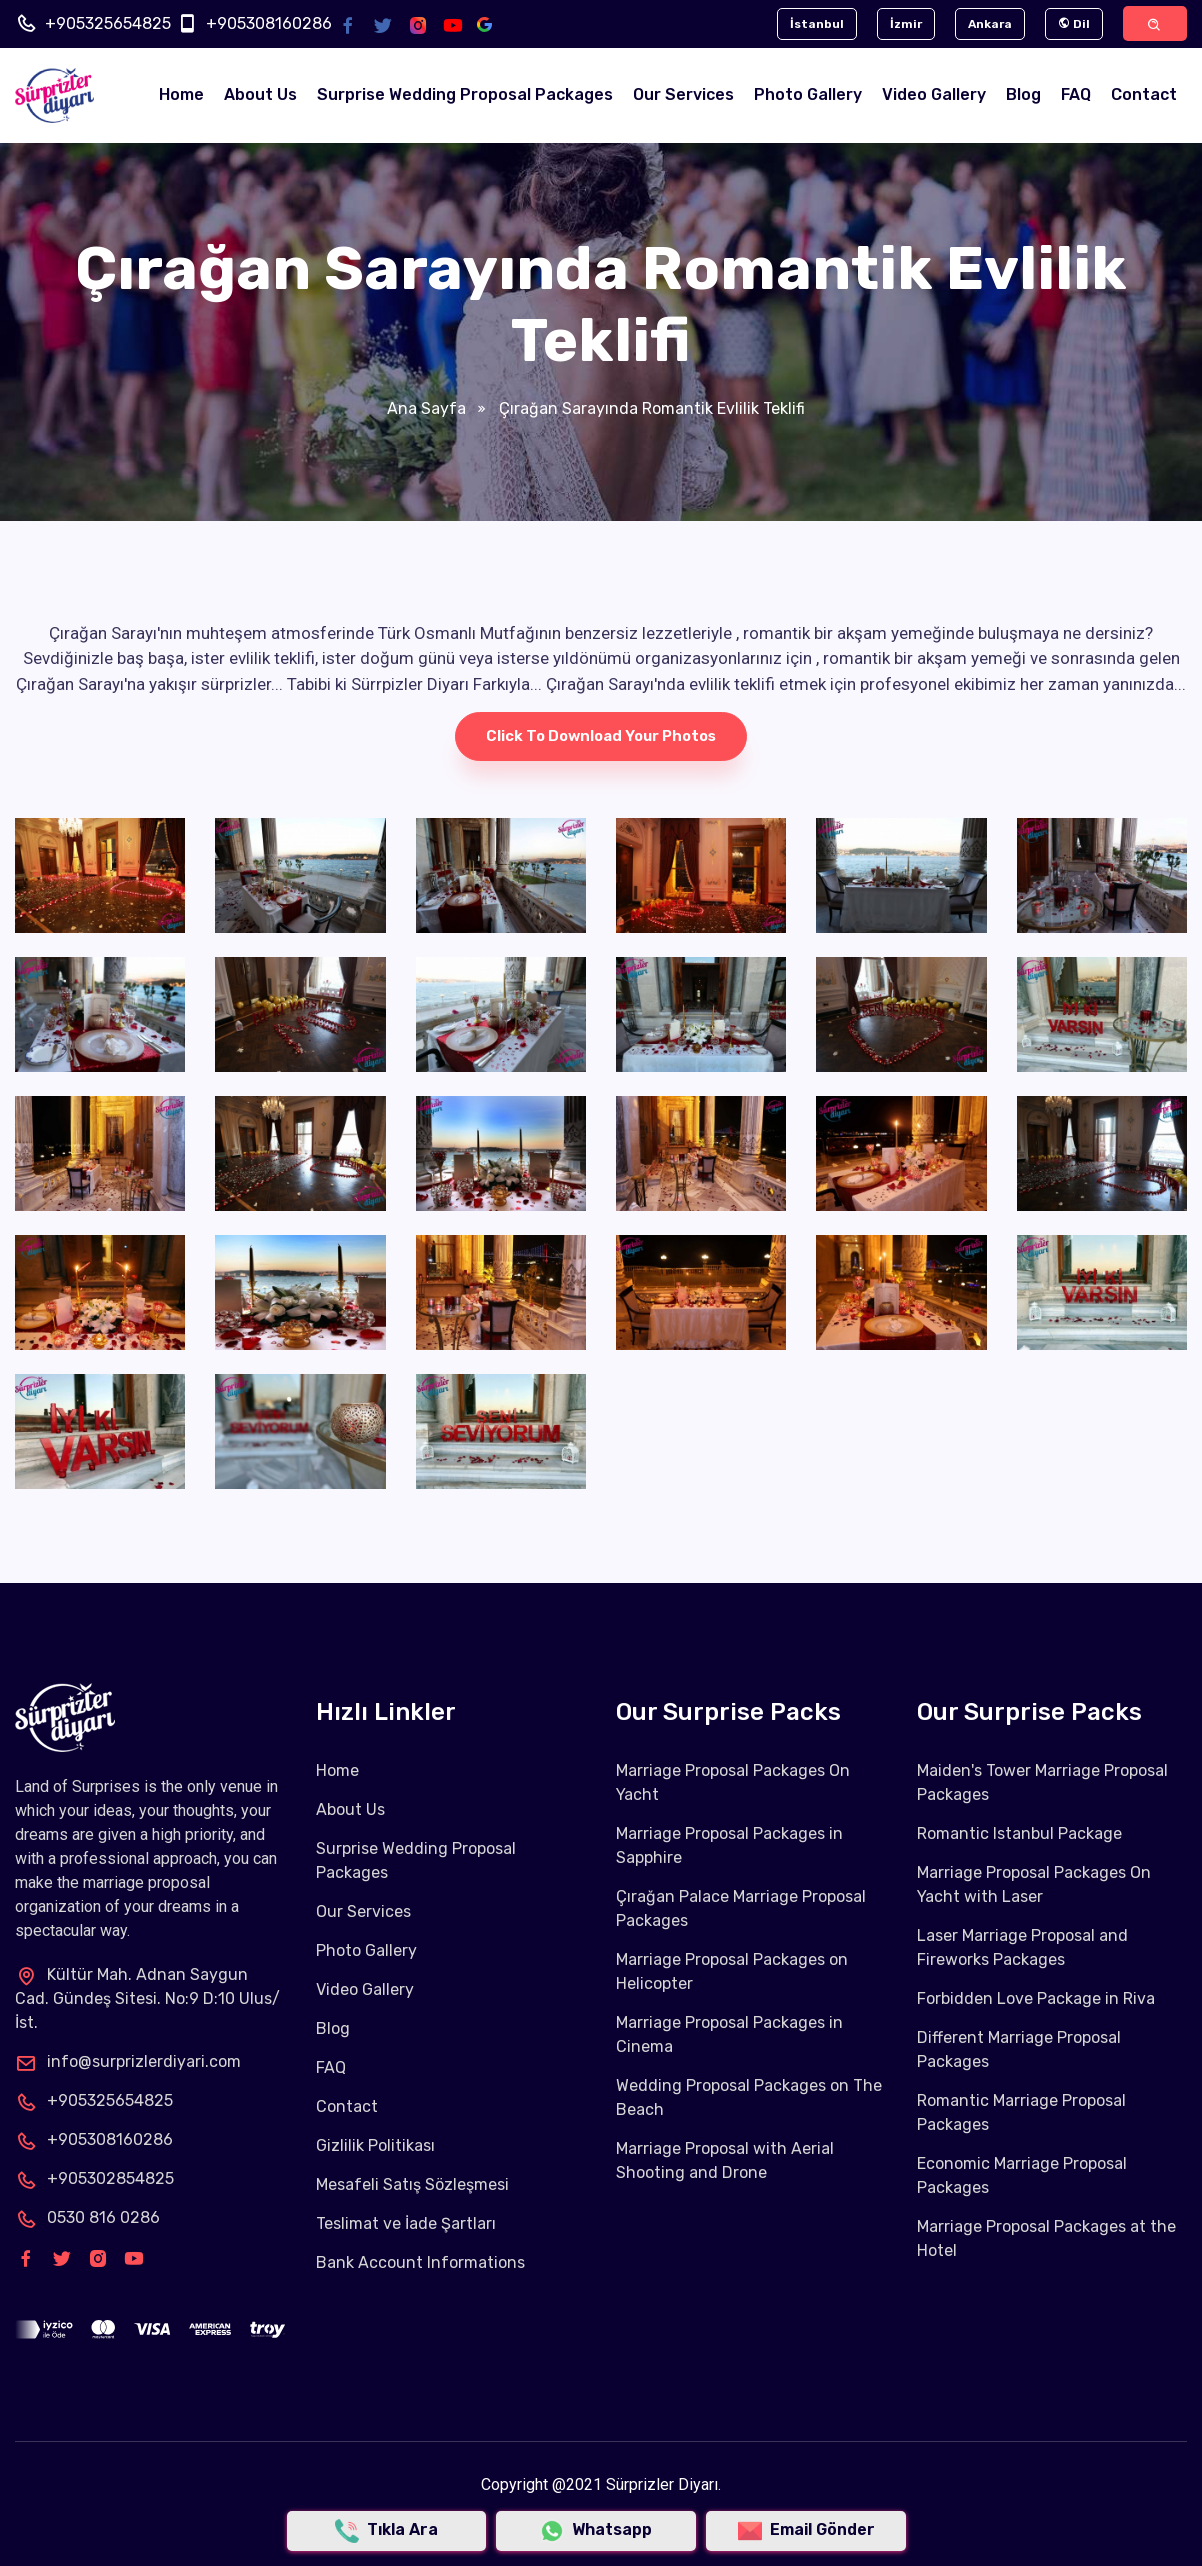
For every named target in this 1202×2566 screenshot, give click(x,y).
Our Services (683, 95)
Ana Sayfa (426, 408)
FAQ (1076, 95)
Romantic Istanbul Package (1019, 1833)
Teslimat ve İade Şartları (406, 2223)
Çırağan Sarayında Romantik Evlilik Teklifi (650, 408)
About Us (260, 95)
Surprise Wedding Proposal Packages (465, 95)
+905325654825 (108, 23)
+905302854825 (94, 2178)
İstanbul (817, 24)
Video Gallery (934, 95)
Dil (1074, 24)
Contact (1144, 95)
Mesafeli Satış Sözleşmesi (412, 2184)
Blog (1023, 95)
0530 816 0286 (87, 2217)
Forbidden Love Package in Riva (1036, 1998)
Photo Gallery (808, 95)
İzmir (906, 24)
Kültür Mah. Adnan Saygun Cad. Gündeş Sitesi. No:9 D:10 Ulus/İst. (147, 1998)
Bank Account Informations (420, 2262)
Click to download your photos (601, 737)
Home (181, 95)
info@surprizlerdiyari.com (128, 2061)
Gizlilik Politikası (375, 2145)
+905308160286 (269, 23)
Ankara (990, 24)
